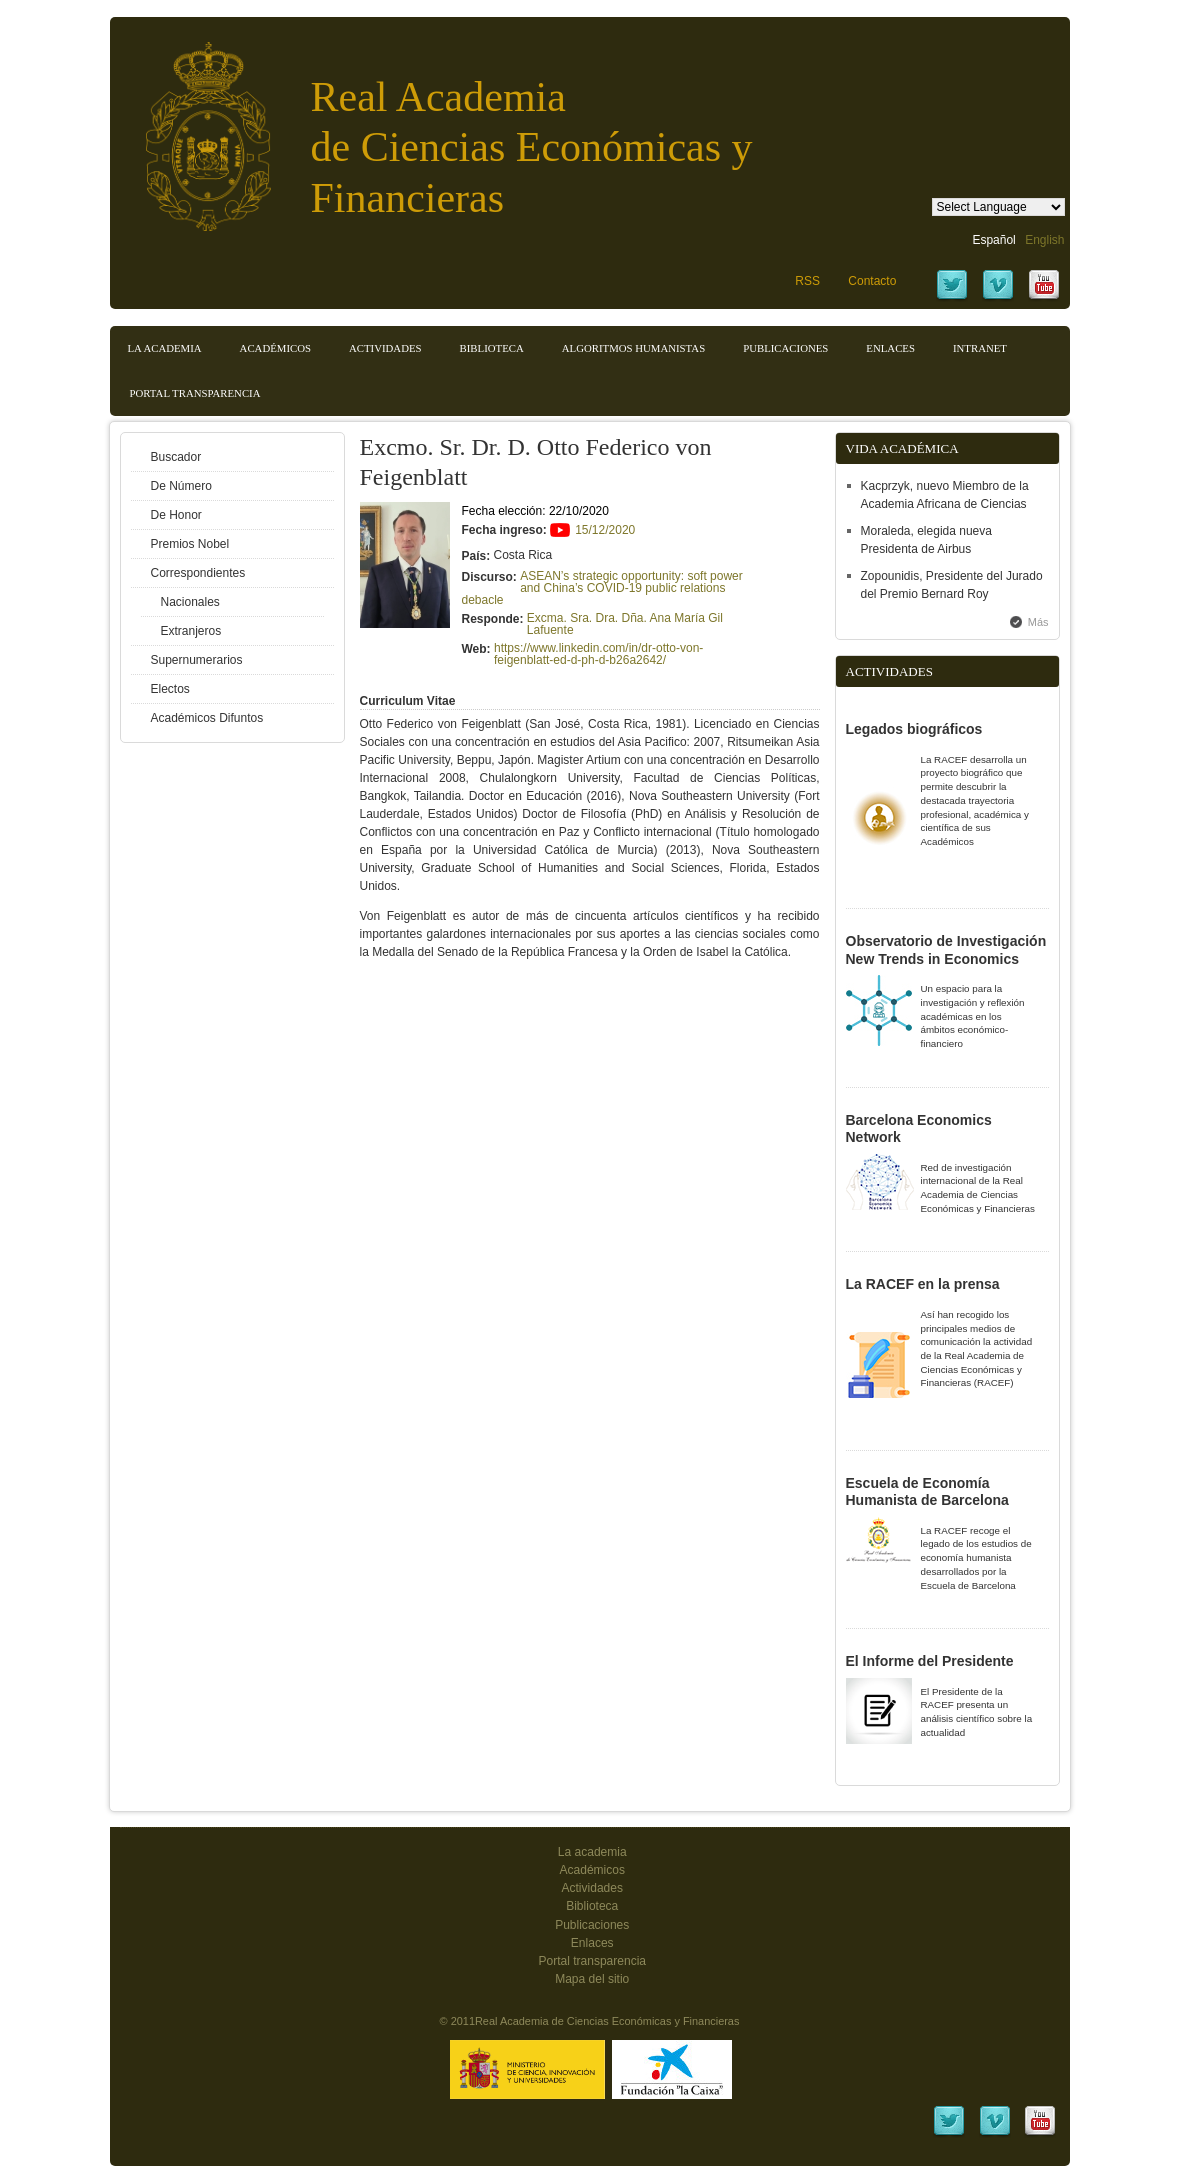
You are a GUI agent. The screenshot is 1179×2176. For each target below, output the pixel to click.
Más (1038, 622)
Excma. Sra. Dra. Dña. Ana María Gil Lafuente (625, 624)
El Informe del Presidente (930, 1661)
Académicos (275, 348)
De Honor (176, 515)
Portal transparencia (195, 393)
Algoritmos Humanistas (633, 348)
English (1044, 240)
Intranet (980, 348)
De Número (181, 486)
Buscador (176, 457)
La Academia (165, 348)
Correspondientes (198, 573)
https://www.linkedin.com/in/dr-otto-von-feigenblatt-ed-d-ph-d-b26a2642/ (598, 654)
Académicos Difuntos (207, 718)
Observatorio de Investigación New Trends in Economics (946, 950)
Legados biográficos (914, 729)
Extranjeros (191, 631)
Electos (170, 689)
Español (993, 240)
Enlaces (890, 348)
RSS (807, 281)
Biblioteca (492, 348)
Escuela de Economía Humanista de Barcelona (927, 1492)
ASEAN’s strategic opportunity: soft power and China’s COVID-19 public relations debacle (602, 588)
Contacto (872, 281)
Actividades (385, 348)
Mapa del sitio (592, 1979)
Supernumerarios (197, 660)
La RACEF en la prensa (923, 1284)
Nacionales (190, 602)
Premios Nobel (190, 544)
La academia (592, 1852)
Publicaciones (785, 348)
